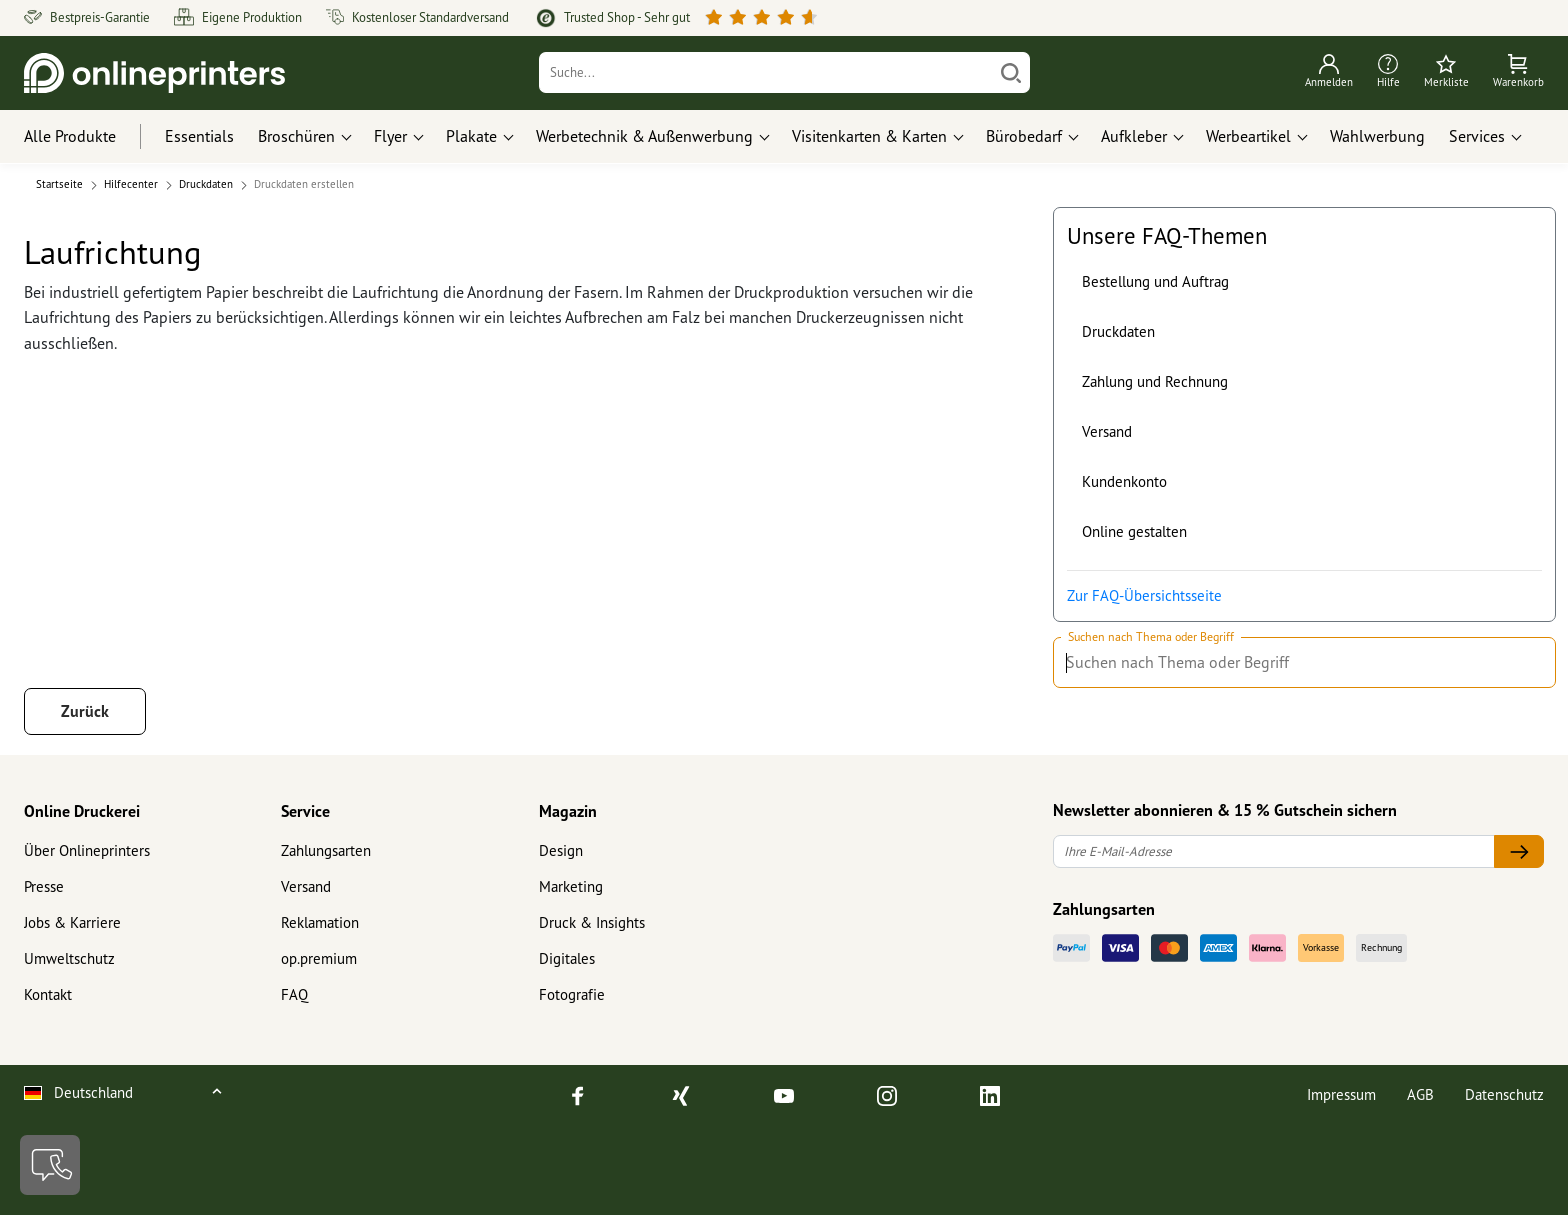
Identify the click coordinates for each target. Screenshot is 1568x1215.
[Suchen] (1011, 72)
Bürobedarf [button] (1024, 136)
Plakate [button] (471, 136)
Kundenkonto (1124, 481)
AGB (1420, 1094)
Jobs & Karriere (72, 922)
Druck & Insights (592, 922)
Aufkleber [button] (1134, 136)
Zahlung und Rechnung (1155, 381)
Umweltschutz (69, 958)
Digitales (567, 958)
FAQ (294, 994)
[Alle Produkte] (88, 137)
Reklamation (320, 922)
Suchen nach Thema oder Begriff (1151, 636)
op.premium (319, 958)
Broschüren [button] (296, 136)
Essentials (199, 136)
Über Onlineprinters (87, 850)
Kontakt (48, 994)
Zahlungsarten (326, 850)
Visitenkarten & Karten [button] (869, 136)
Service (305, 811)
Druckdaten (1118, 331)
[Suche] (766, 72)
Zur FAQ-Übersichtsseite (1144, 595)
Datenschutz (1504, 1094)
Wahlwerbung (1377, 136)
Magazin (568, 811)
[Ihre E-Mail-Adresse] (1274, 851)
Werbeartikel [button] (1248, 136)
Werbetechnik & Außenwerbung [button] (644, 136)
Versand (1107, 431)
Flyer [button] (390, 136)
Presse (44, 886)
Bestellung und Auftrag (1155, 281)
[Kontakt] (50, 1165)
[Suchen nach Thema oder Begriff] (1531, 663)
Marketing (571, 886)
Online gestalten (1134, 531)
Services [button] (1477, 136)
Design (561, 850)
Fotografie (572, 994)
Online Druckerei (82, 811)
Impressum (1341, 1094)
